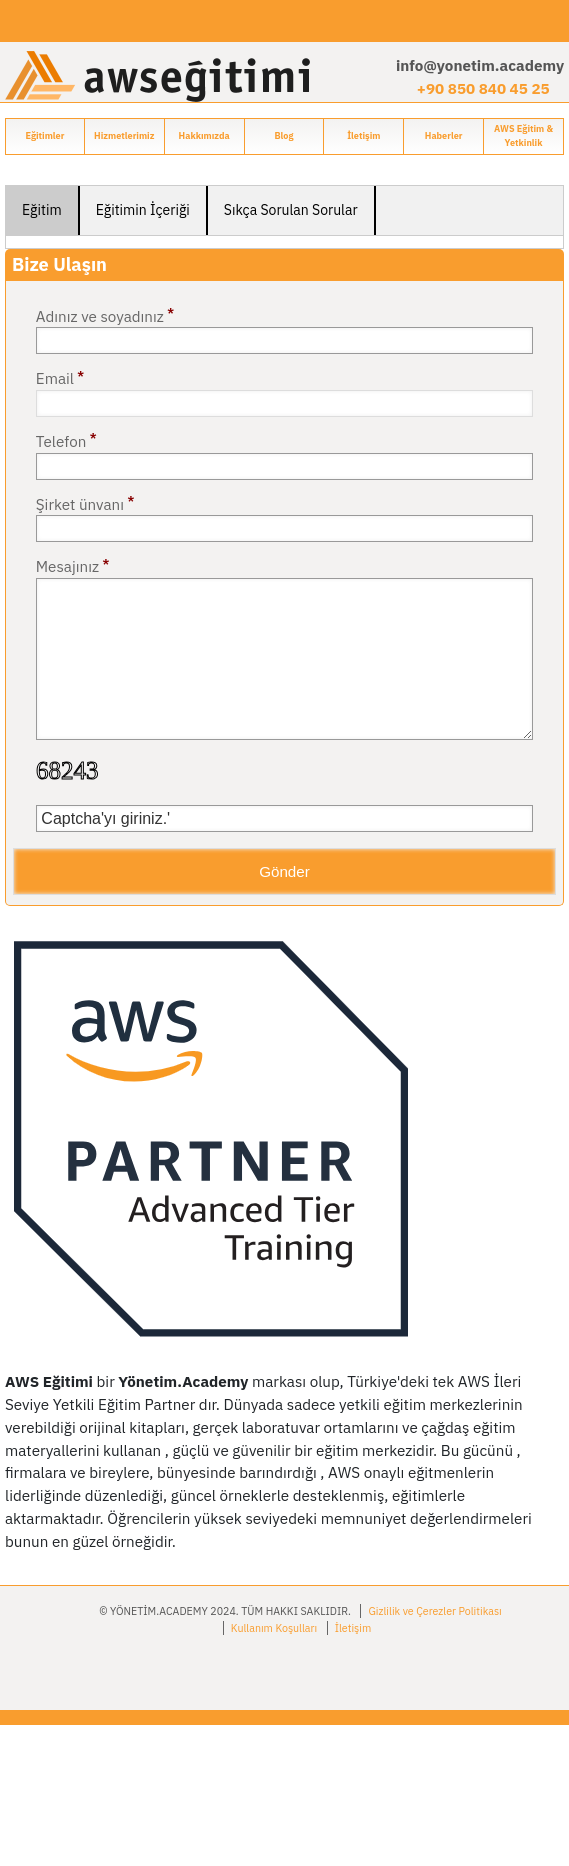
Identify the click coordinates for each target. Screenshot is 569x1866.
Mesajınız (73, 566)
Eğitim (42, 210)
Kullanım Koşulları (274, 1628)
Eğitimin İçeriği (143, 210)
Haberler (444, 136)
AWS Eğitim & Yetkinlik (523, 136)
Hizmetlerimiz (124, 136)
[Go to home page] (157, 75)
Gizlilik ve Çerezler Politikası (434, 1611)
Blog (283, 136)
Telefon (66, 440)
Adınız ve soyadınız (105, 315)
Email (60, 378)
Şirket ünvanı (85, 503)
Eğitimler (44, 136)
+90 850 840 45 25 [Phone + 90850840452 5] (483, 88)
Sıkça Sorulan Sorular (291, 210)
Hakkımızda (204, 136)
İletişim (363, 136)
